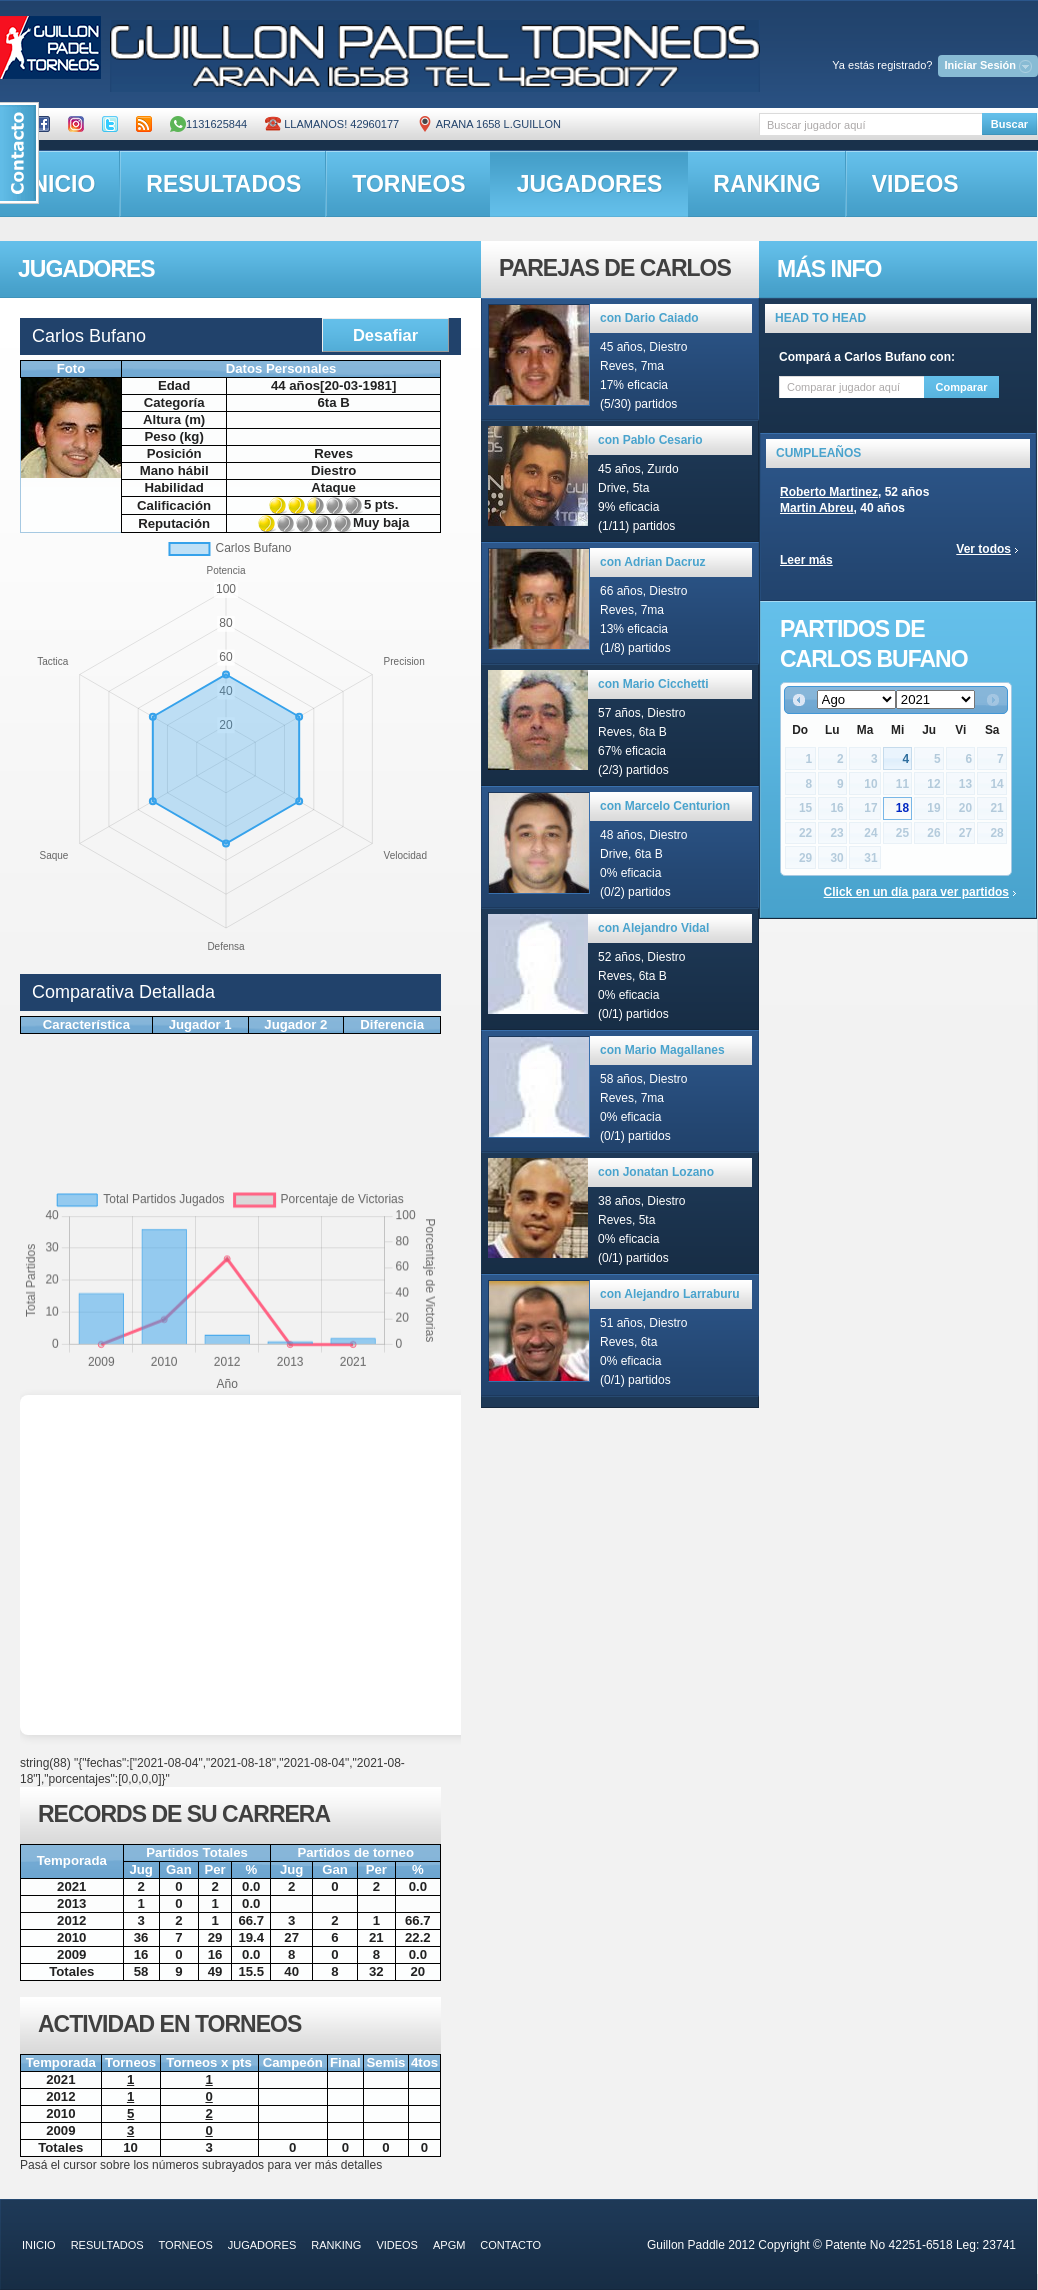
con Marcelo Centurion (665, 806)
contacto (510, 2245)
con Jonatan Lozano (656, 1172)
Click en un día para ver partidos (916, 892)
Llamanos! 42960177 (332, 124)
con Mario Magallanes (662, 1050)
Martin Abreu (817, 508)
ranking (766, 184)
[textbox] (870, 124)
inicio (39, 2245)
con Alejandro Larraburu (670, 1294)
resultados (223, 184)
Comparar (962, 387)
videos (915, 184)
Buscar (1009, 124)
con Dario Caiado (649, 318)
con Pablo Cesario (650, 440)
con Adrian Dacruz (653, 562)
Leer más (806, 560)
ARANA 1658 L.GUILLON (489, 124)
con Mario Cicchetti (653, 684)
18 (902, 808)
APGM (449, 2245)
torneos (408, 184)
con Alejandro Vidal (653, 928)
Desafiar (385, 335)
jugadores (590, 184)
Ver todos (983, 549)
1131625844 (208, 124)
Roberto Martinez (829, 492)
